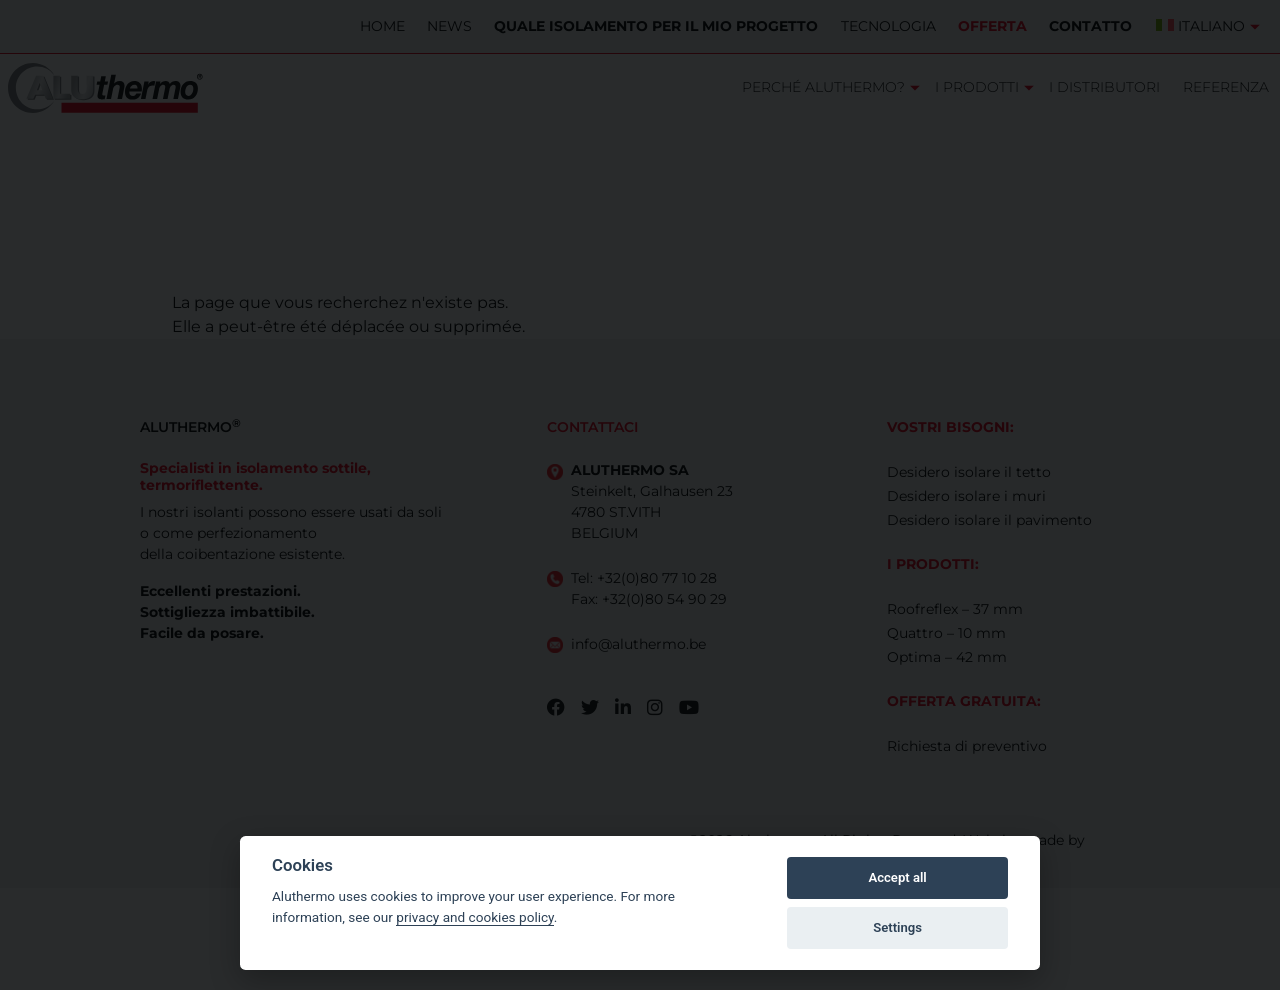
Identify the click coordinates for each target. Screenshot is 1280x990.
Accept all (897, 877)
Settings (897, 927)
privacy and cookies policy (475, 917)
